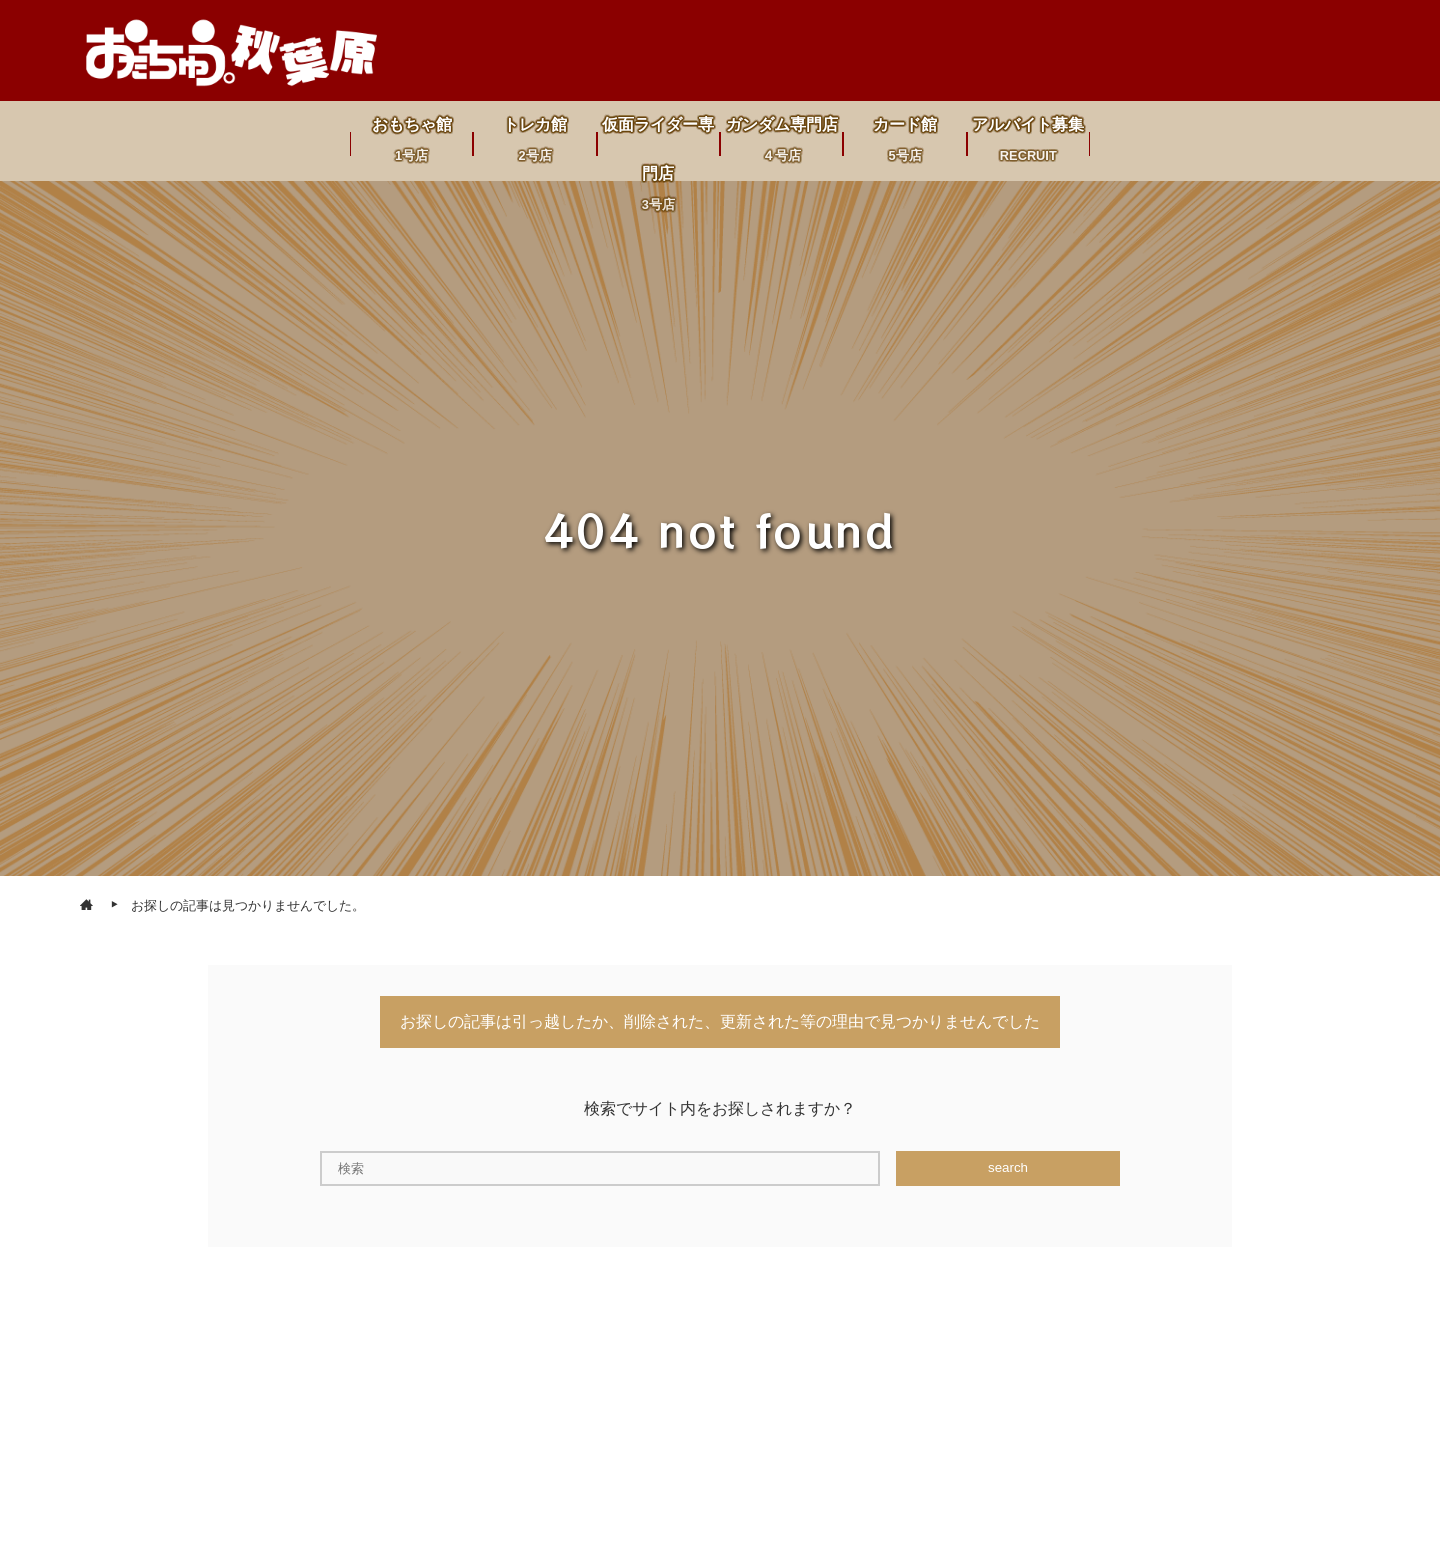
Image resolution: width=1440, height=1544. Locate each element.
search (1008, 1167)
